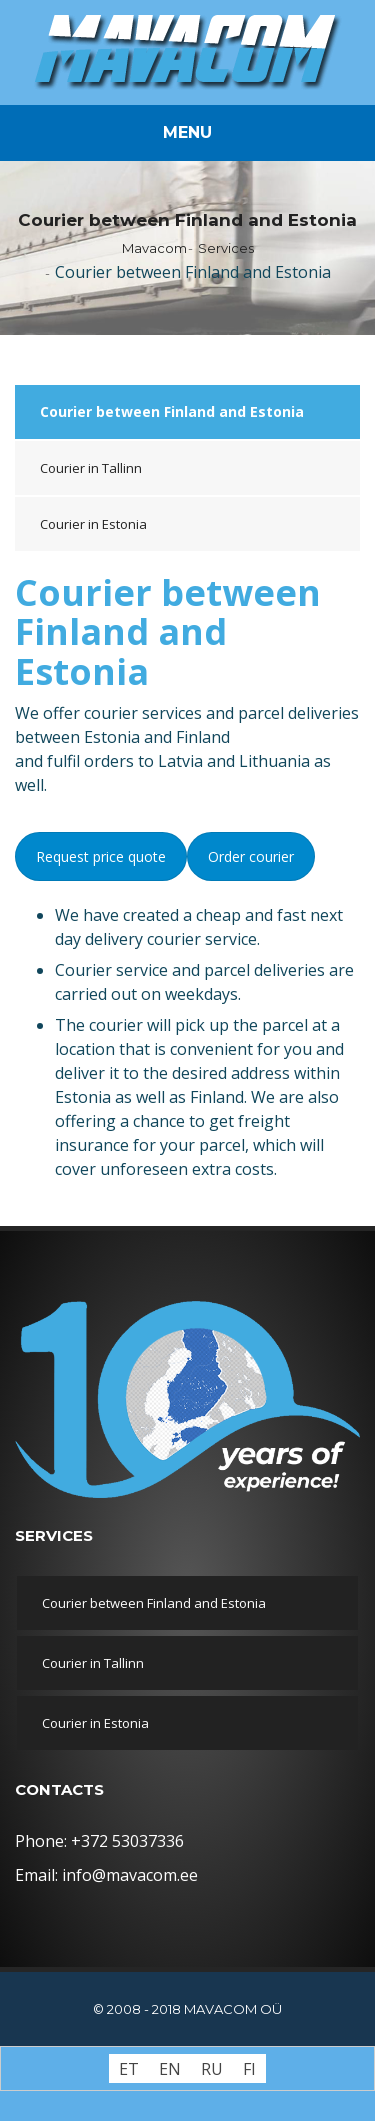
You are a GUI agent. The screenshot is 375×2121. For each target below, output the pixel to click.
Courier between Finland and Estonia (172, 411)
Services (226, 248)
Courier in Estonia (93, 524)
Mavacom (154, 248)
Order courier (251, 856)
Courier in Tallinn (91, 468)
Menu (187, 132)
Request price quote (101, 856)
